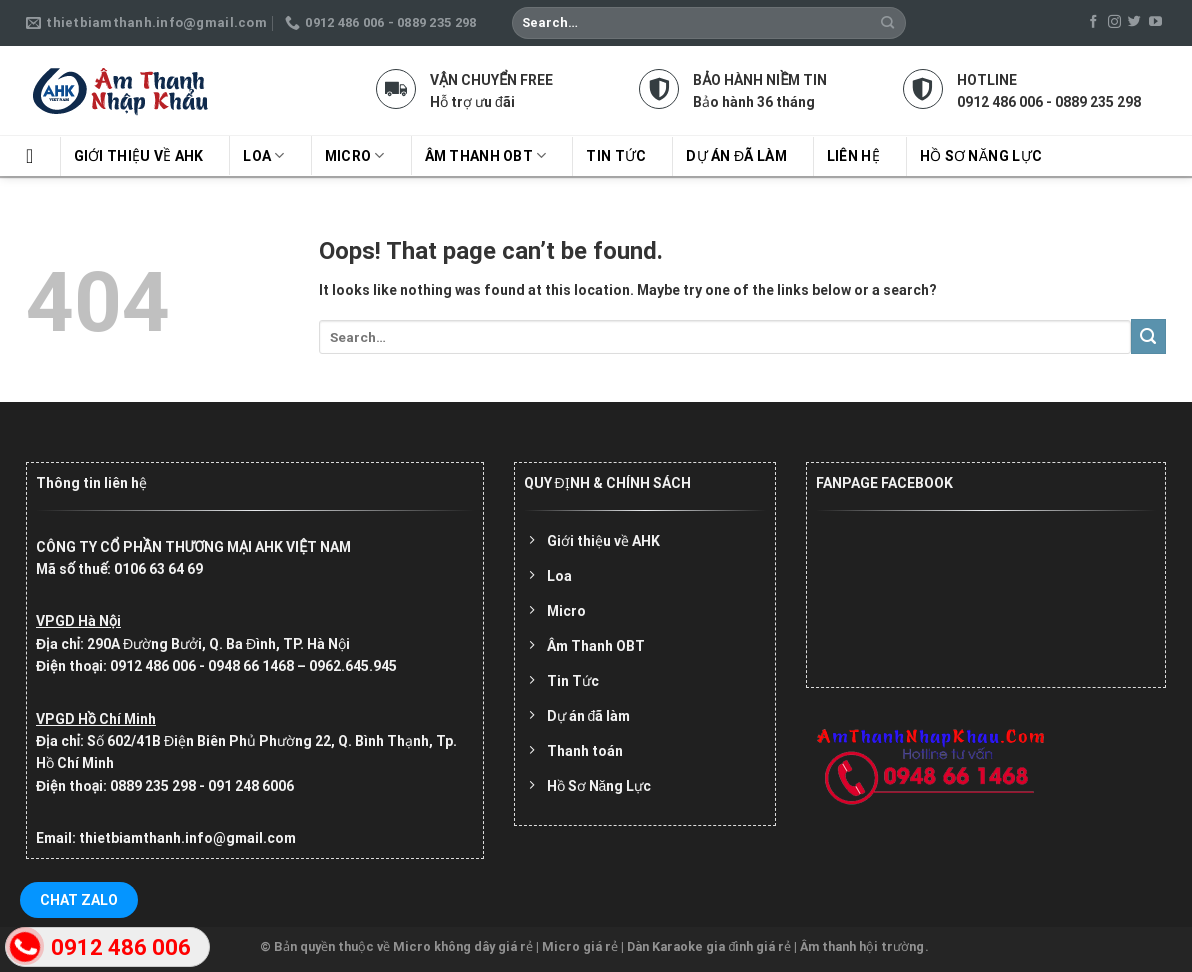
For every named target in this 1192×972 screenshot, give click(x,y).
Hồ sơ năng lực (981, 156)
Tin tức (616, 156)
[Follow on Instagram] (1114, 22)
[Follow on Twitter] (1134, 22)
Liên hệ (853, 156)
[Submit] (888, 22)
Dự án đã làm (736, 156)
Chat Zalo (79, 900)
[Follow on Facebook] (1093, 22)
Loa (263, 155)
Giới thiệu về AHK (139, 156)
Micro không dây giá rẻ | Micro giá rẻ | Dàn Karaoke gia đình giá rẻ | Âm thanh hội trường (658, 946)
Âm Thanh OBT (486, 155)
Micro (355, 155)
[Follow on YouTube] (1155, 22)
